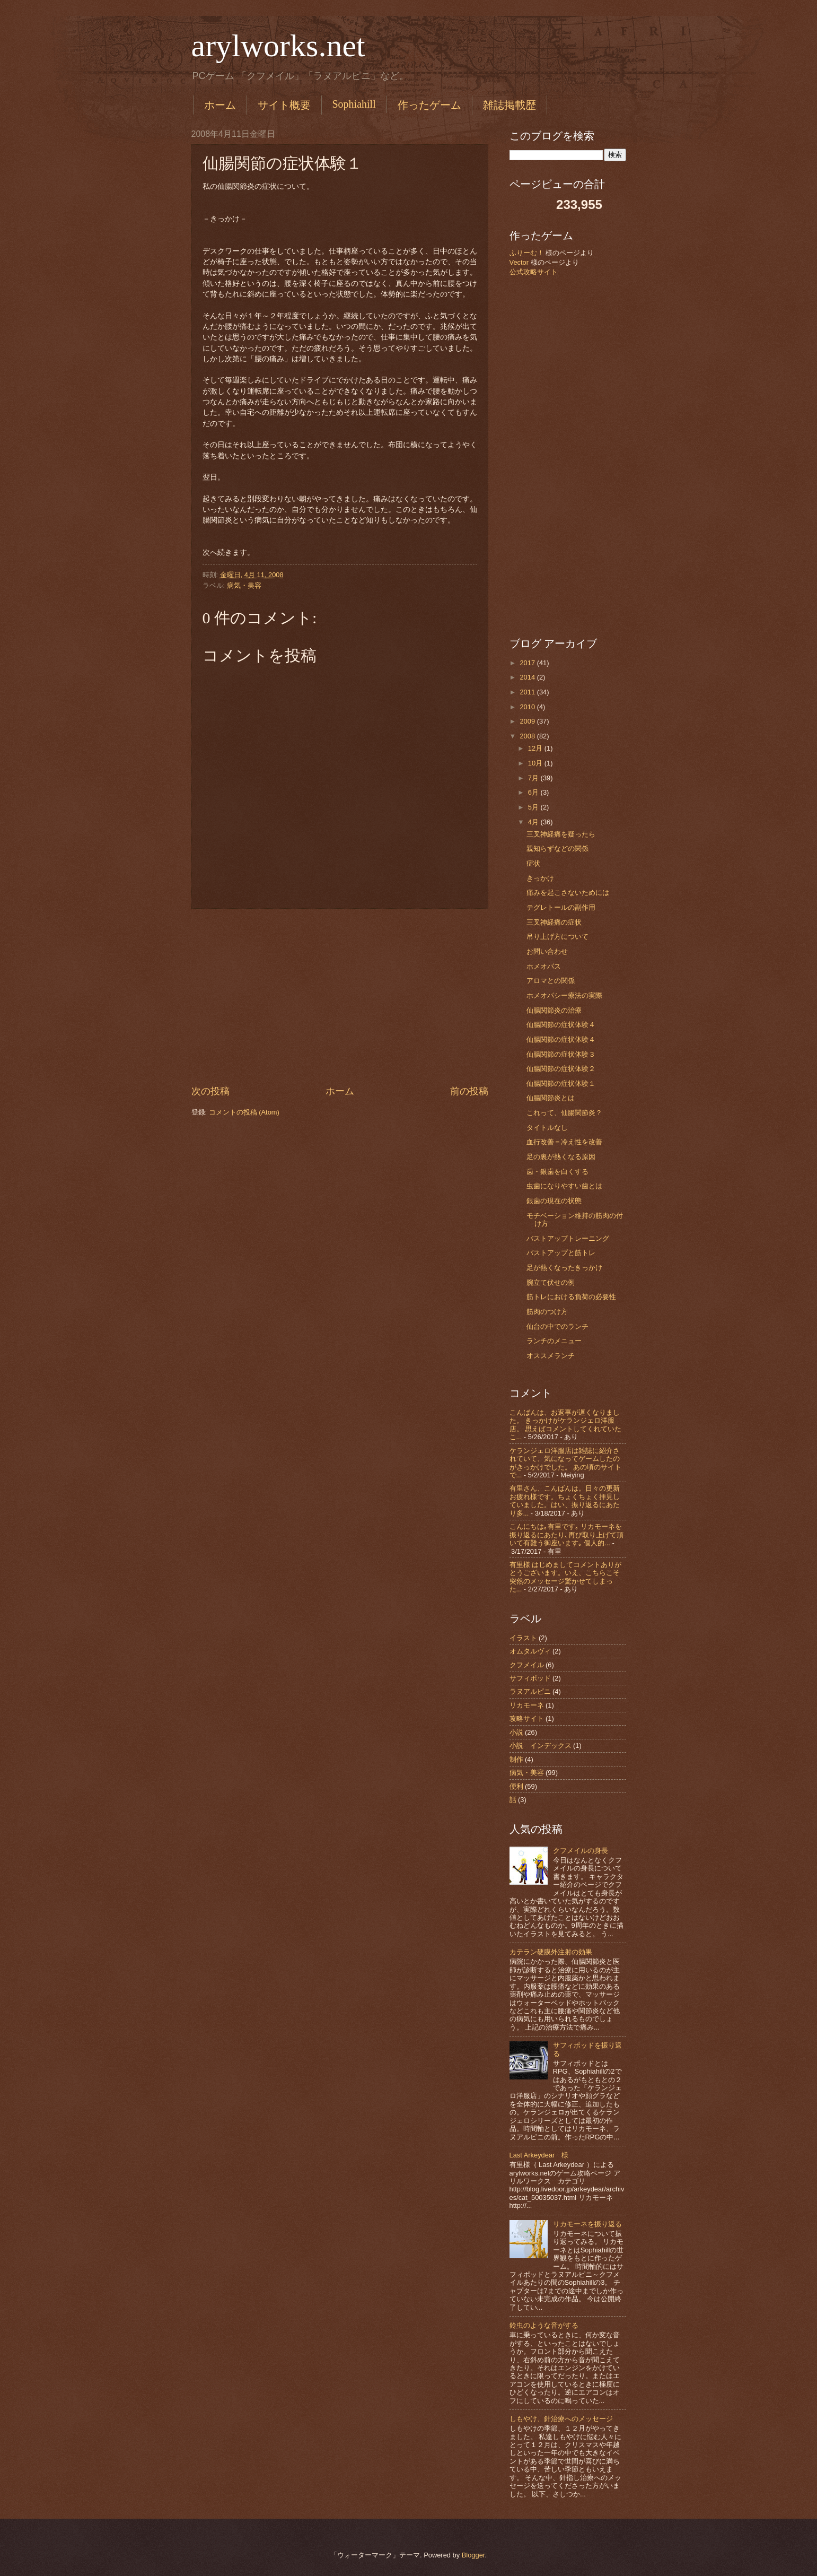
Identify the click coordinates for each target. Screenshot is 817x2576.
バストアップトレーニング (567, 1238)
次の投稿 (210, 1091)
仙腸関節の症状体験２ (560, 1069)
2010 (528, 707)
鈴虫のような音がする (543, 2325)
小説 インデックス (540, 1746)
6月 (534, 792)
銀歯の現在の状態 (554, 1201)
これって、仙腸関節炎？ (564, 1113)
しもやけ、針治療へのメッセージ (561, 2419)
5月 (534, 807)
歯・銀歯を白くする (557, 1172)
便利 (516, 1786)
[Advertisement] (339, 997)
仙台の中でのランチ (557, 1326)
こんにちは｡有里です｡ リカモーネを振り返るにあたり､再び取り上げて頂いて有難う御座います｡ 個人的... (566, 1534)
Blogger (473, 2555)
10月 (536, 763)
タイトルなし (547, 1128)
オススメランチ (550, 1356)
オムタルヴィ (530, 1651)
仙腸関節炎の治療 (554, 1010)
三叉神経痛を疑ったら (560, 834)
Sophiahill (354, 104)
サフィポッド (530, 1678)
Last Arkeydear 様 (539, 2155)
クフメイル (526, 1665)
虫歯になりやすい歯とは (564, 1186)
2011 (528, 692)
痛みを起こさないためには (567, 893)
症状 (533, 863)
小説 (516, 1732)
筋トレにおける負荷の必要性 (571, 1297)
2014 (528, 677)
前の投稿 (469, 1091)
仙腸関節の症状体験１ (560, 1083)
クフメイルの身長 (580, 1851)
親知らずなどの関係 (557, 848)
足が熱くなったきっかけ (564, 1268)
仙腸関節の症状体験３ (560, 1054)
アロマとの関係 (550, 981)
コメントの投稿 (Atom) (244, 1112)
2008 (528, 736)
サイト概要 (284, 105)
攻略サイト (526, 1718)
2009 (528, 721)
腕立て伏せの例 (550, 1282)
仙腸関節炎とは (550, 1098)
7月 (534, 778)
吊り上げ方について (557, 937)
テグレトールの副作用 (560, 907)
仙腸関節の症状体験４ (560, 1025)
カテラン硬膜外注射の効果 (550, 1952)
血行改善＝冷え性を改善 (564, 1142)
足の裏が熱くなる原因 (560, 1157)
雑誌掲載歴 (509, 105)
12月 (536, 748)
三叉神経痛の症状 (554, 922)
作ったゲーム (429, 105)
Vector (519, 262)
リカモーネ (526, 1705)
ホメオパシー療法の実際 (564, 995)
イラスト (523, 1638)
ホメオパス (543, 966)
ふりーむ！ (526, 253)
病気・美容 (244, 585)
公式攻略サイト (533, 272)
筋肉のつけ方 (547, 1312)
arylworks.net (278, 45)
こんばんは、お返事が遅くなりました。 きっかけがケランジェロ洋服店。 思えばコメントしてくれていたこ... (565, 1424)
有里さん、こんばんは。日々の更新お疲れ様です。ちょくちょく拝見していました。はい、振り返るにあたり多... (564, 1500)
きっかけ (540, 878)
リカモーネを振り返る (587, 2224)
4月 (534, 822)
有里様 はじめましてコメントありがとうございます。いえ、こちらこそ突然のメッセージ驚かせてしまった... (565, 1577)
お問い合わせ (547, 951)
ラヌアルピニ (530, 1691)
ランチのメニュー (554, 1341)
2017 (528, 663)
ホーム (220, 105)
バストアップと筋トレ (560, 1253)
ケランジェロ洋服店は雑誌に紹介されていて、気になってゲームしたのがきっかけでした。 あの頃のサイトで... (565, 1463)
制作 (516, 1759)
